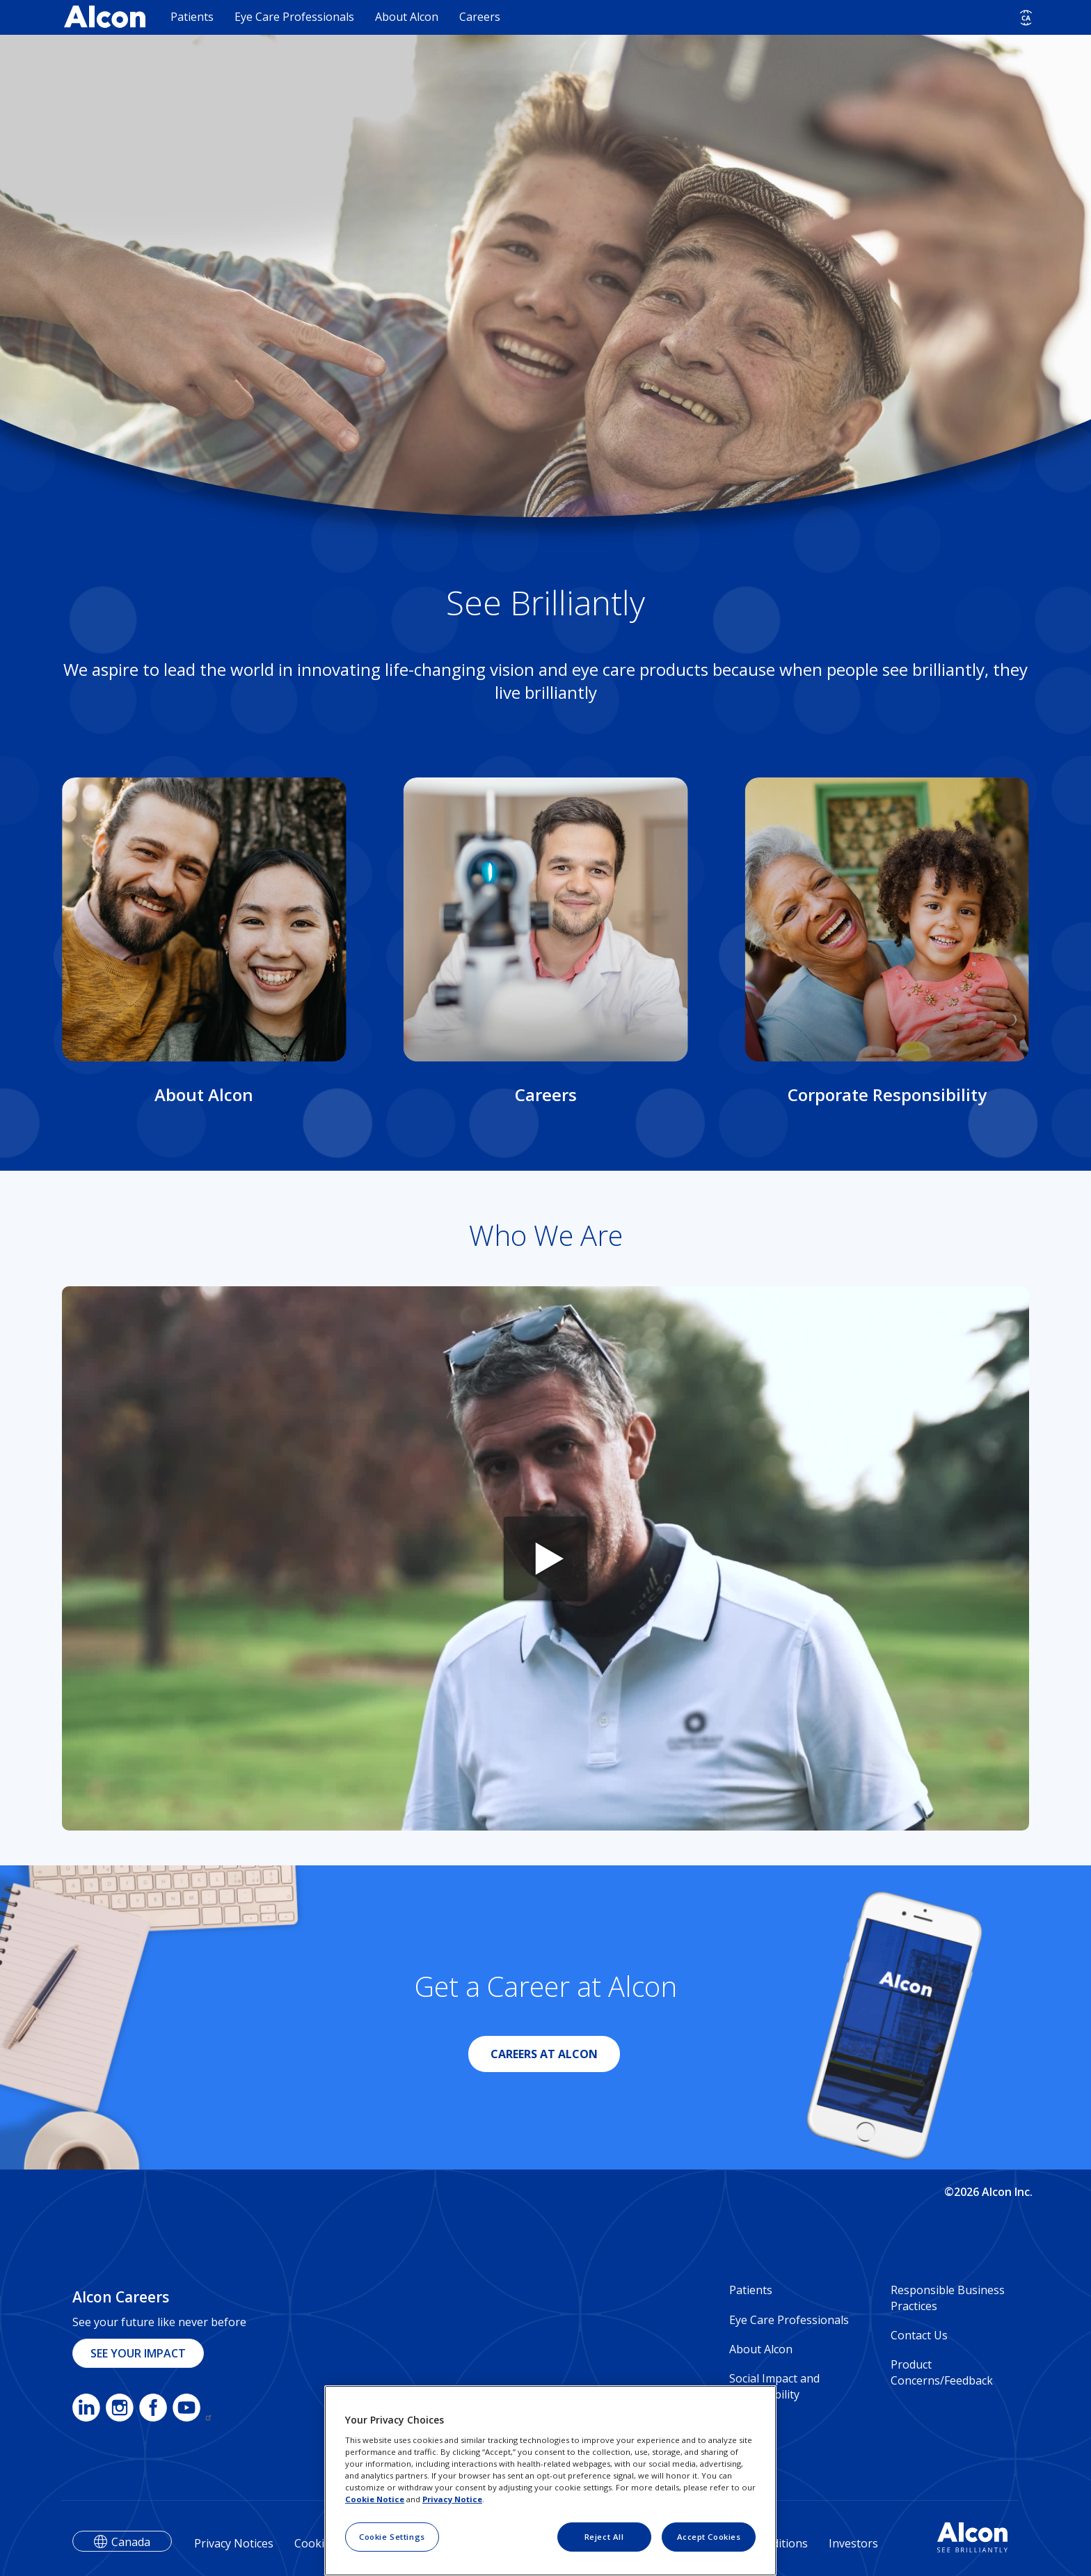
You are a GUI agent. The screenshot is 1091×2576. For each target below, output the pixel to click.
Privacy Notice (452, 2499)
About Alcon (406, 16)
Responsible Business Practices (948, 2297)
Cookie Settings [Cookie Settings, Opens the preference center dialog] (392, 2536)
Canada (130, 2542)
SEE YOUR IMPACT (138, 2353)
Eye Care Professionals (294, 16)
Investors (853, 2543)
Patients (192, 16)
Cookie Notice (374, 2499)
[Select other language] (1026, 18)
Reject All (604, 2536)
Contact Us (919, 2335)
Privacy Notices (233, 2543)
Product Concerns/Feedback (942, 2372)
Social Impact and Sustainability (774, 2386)
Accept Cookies (709, 2536)
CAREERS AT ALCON (544, 2054)
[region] (550, 2480)
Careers (479, 16)
